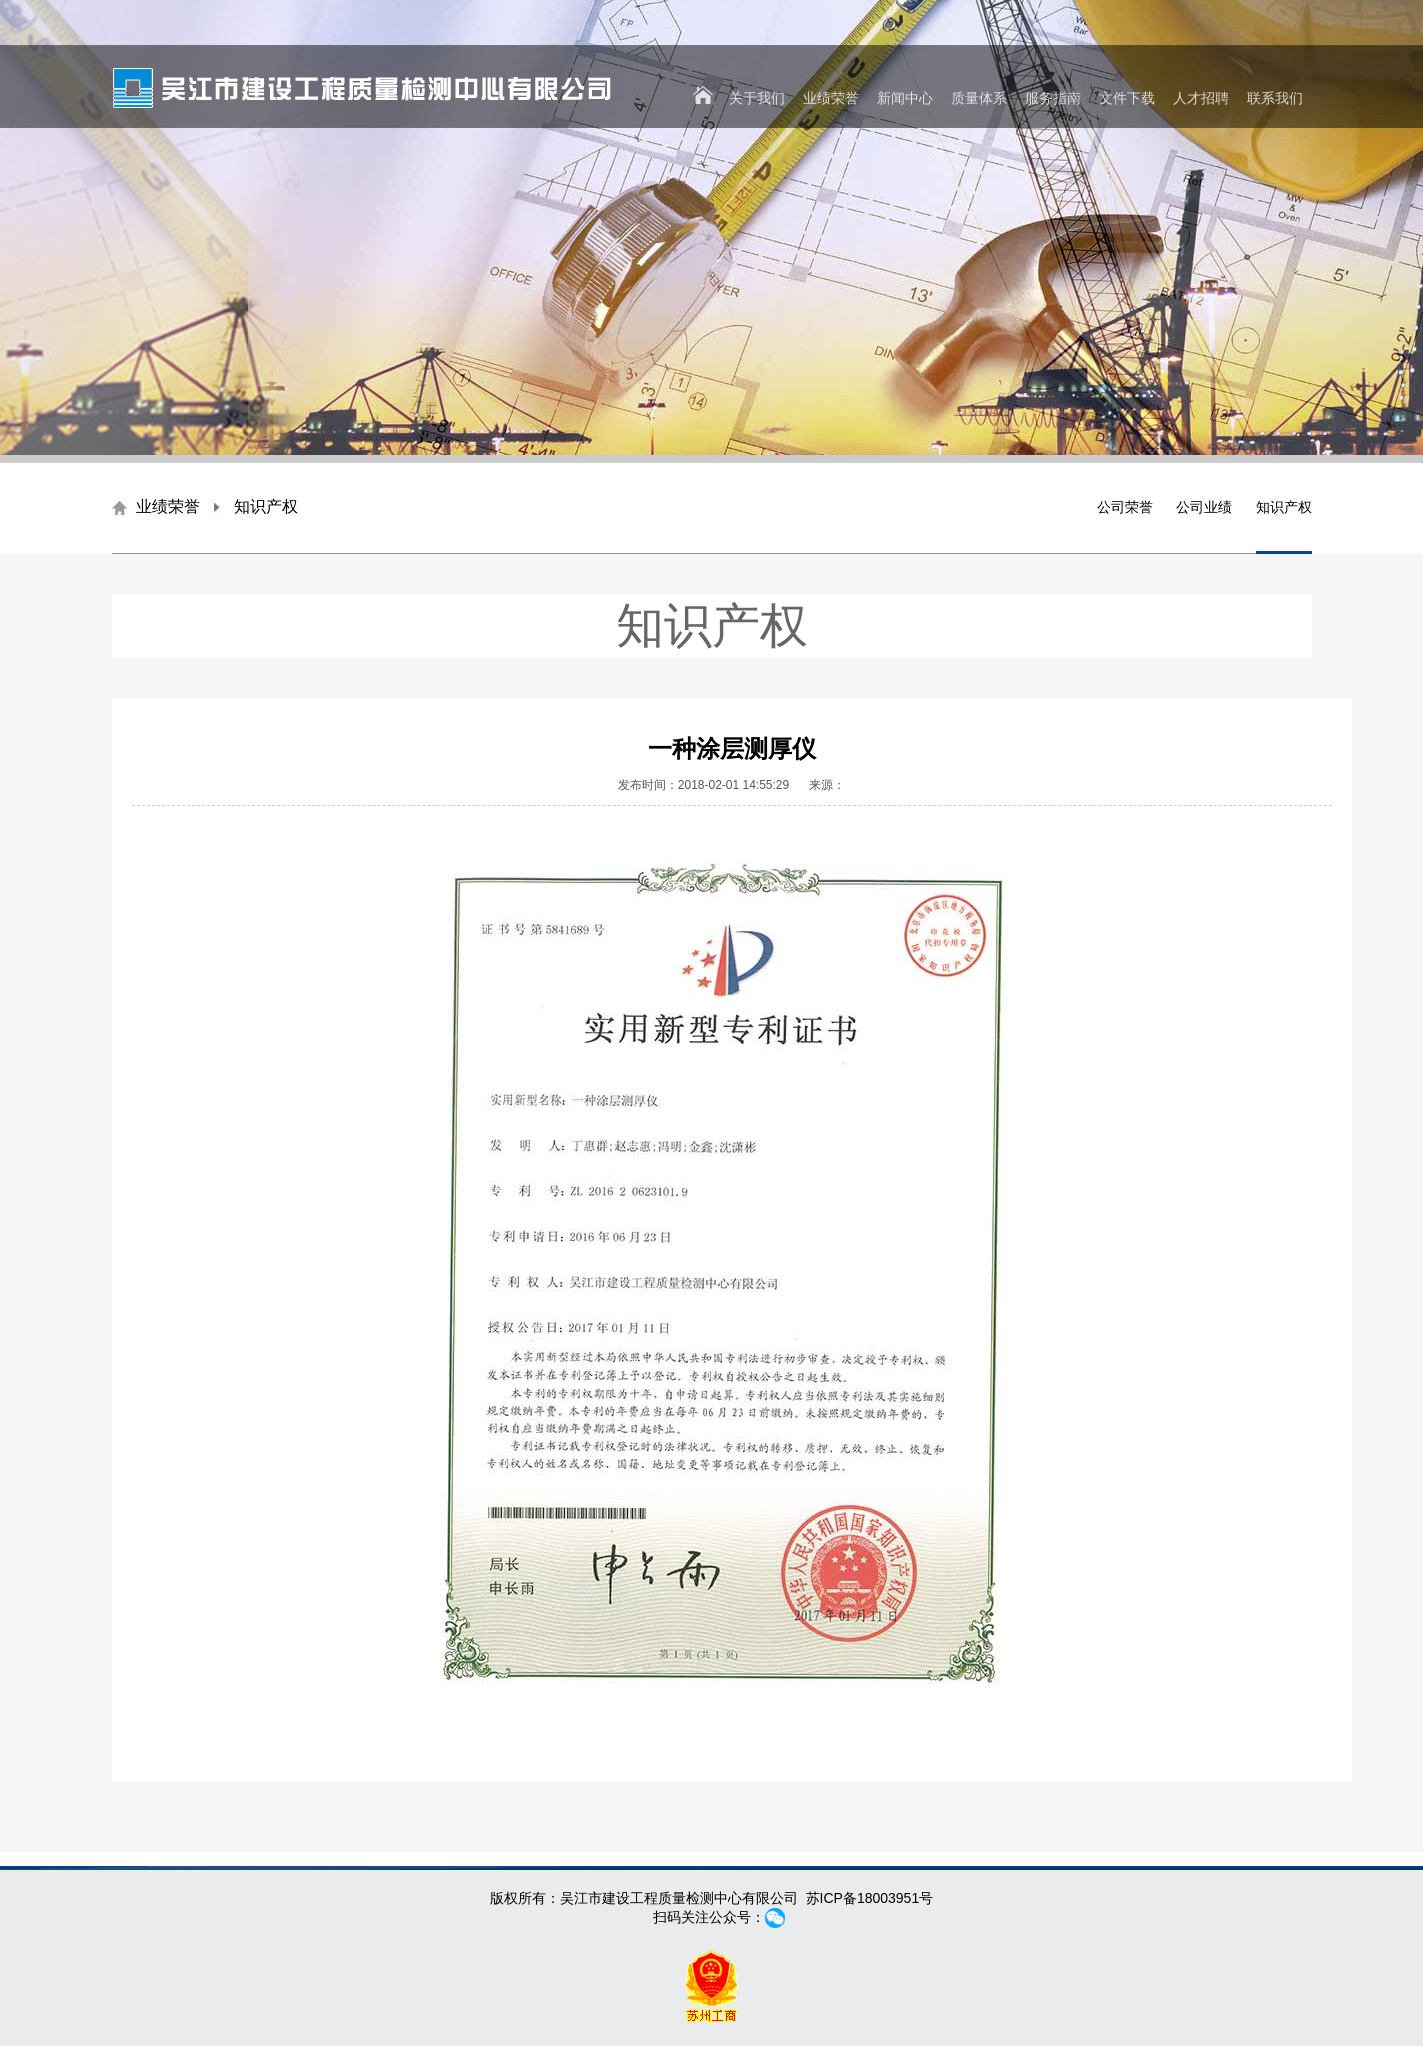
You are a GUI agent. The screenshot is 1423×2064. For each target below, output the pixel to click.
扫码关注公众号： (712, 1917)
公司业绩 (1204, 507)
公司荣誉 (1125, 507)
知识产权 (1284, 507)
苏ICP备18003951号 (870, 1898)
